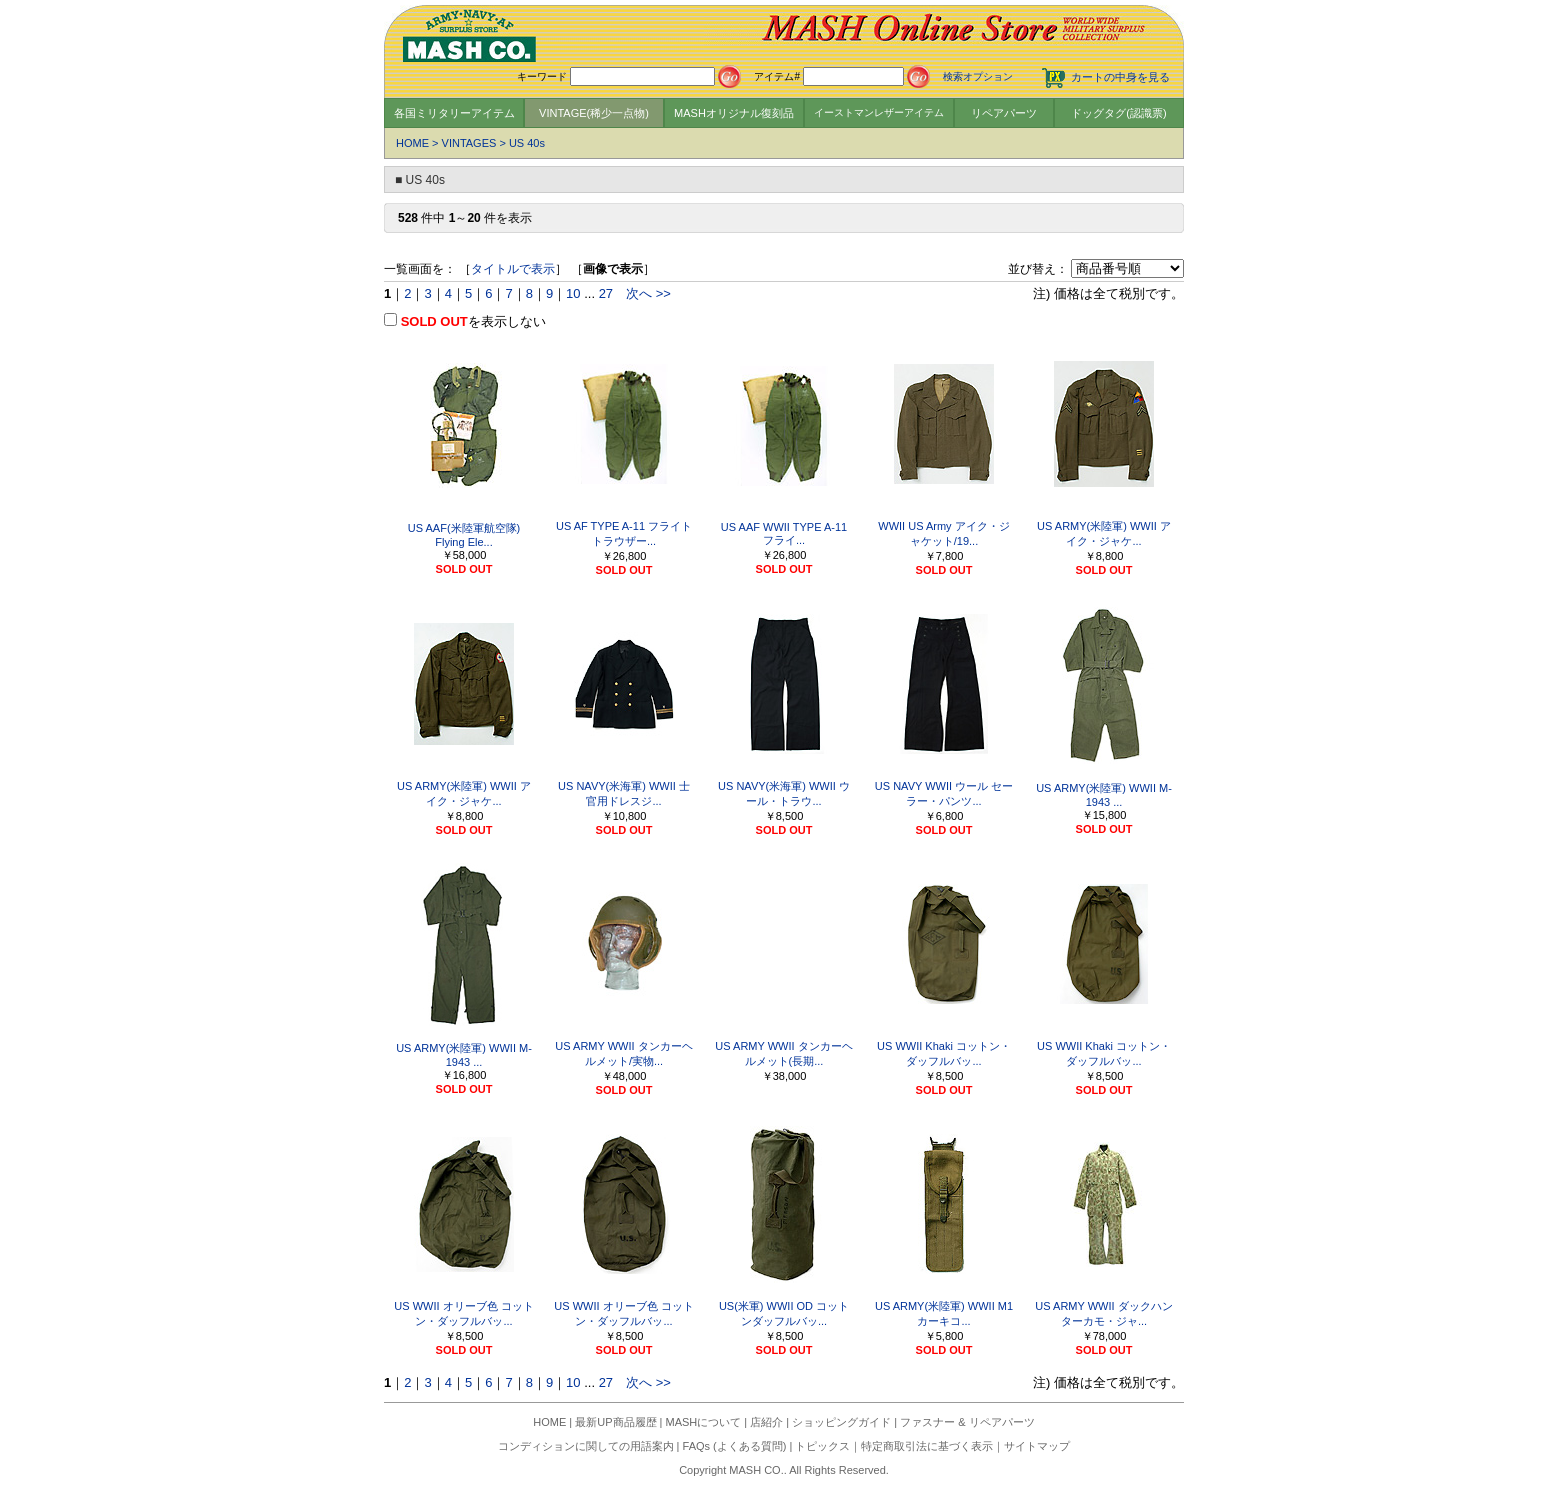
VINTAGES (469, 143)
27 (606, 293)
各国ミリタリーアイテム (454, 113)
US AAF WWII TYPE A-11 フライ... (784, 533)
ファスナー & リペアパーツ (967, 1422)
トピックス (822, 1446)
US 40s (527, 143)
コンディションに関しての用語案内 (586, 1446)
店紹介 (766, 1422)
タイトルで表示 (513, 269)
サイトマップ (1037, 1446)
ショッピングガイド (841, 1422)
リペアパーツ (1004, 113)
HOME (412, 143)
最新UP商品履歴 (615, 1422)
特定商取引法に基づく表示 (927, 1446)
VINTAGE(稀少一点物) (594, 113)
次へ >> (648, 293)
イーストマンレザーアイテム (879, 112)
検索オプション (978, 76)
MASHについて (704, 1422)
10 (573, 293)
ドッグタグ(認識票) (1118, 113)
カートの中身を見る (1120, 77)
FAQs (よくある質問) (735, 1446)
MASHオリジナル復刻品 (734, 113)
